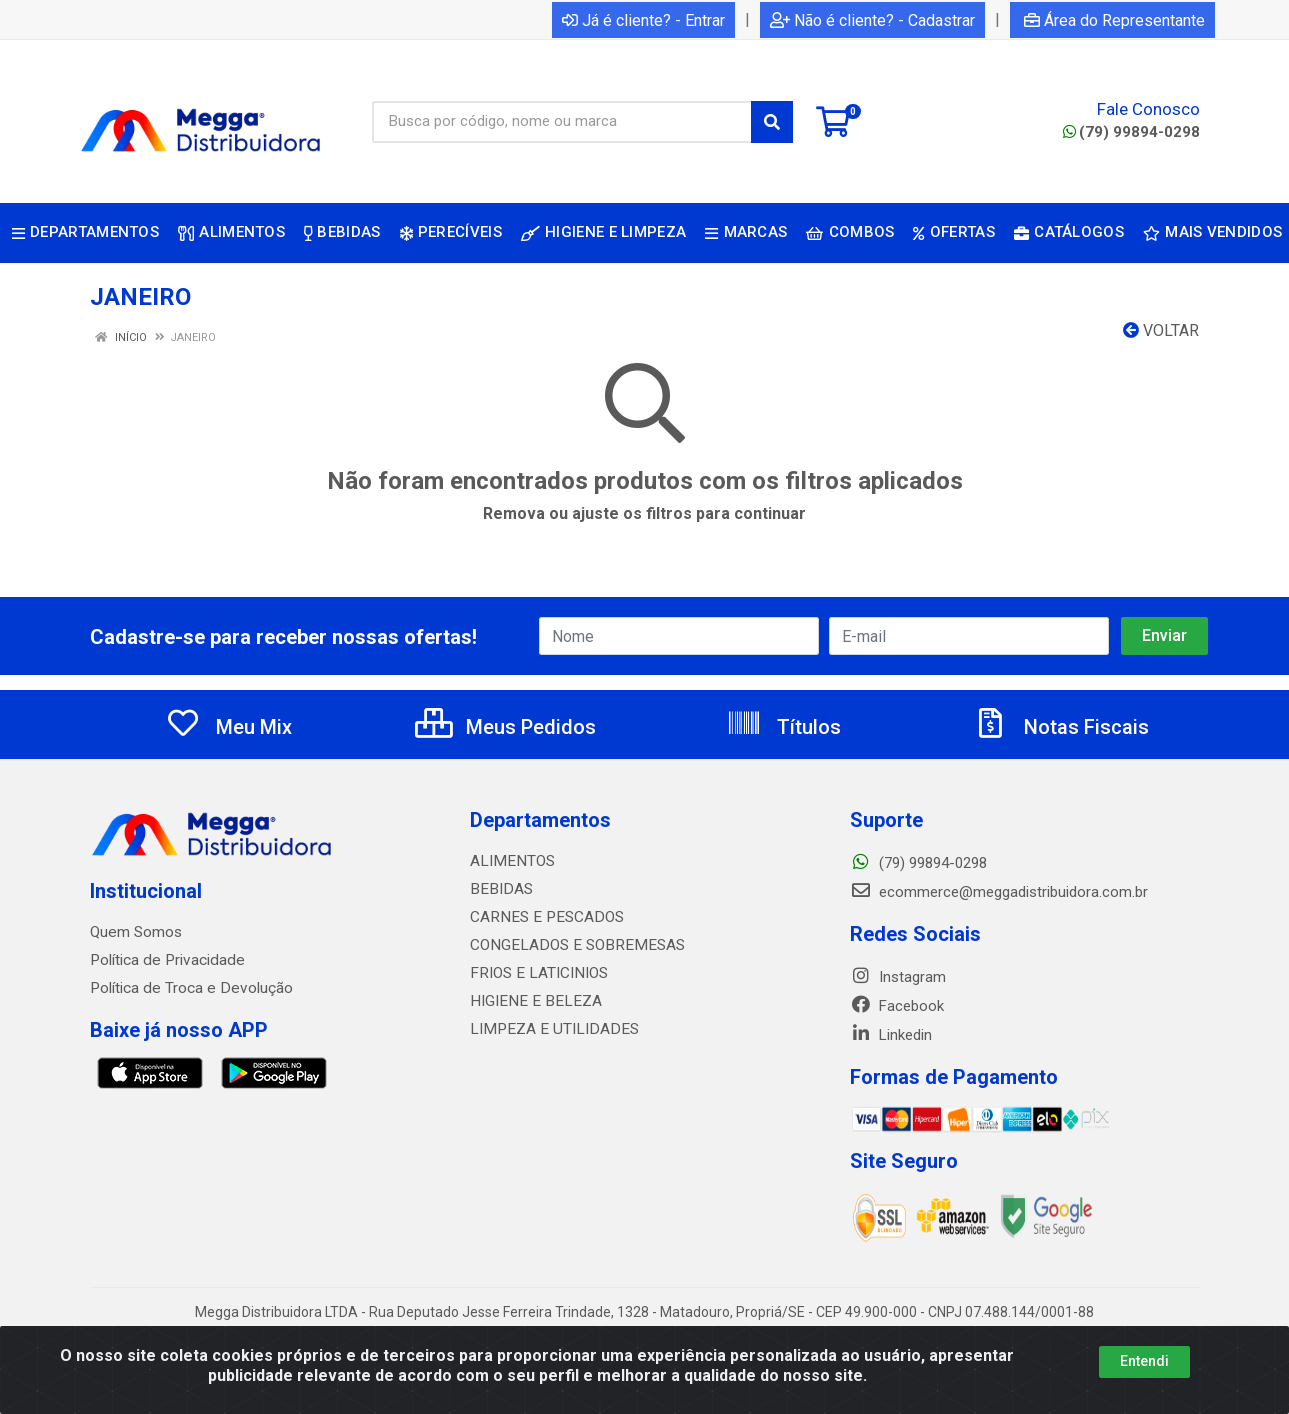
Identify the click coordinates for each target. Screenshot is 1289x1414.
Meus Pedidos (505, 727)
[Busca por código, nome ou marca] (562, 122)
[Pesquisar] (772, 122)
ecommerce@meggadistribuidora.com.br (999, 892)
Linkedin (891, 1035)
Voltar (1161, 330)
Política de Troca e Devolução (187, 988)
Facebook (897, 1006)
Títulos (783, 727)
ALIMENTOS (510, 861)
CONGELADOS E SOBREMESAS (571, 945)
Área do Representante (1114, 20)
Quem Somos (135, 932)
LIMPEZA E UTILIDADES (548, 1029)
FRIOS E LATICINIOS (536, 973)
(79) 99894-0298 (1131, 132)
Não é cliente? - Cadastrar (872, 20)
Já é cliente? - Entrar (643, 20)
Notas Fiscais (1061, 727)
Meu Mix (228, 727)
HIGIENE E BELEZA (531, 1001)
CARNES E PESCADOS (543, 917)
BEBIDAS (499, 889)
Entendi (1144, 1361)
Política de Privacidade (163, 960)
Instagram (898, 977)
